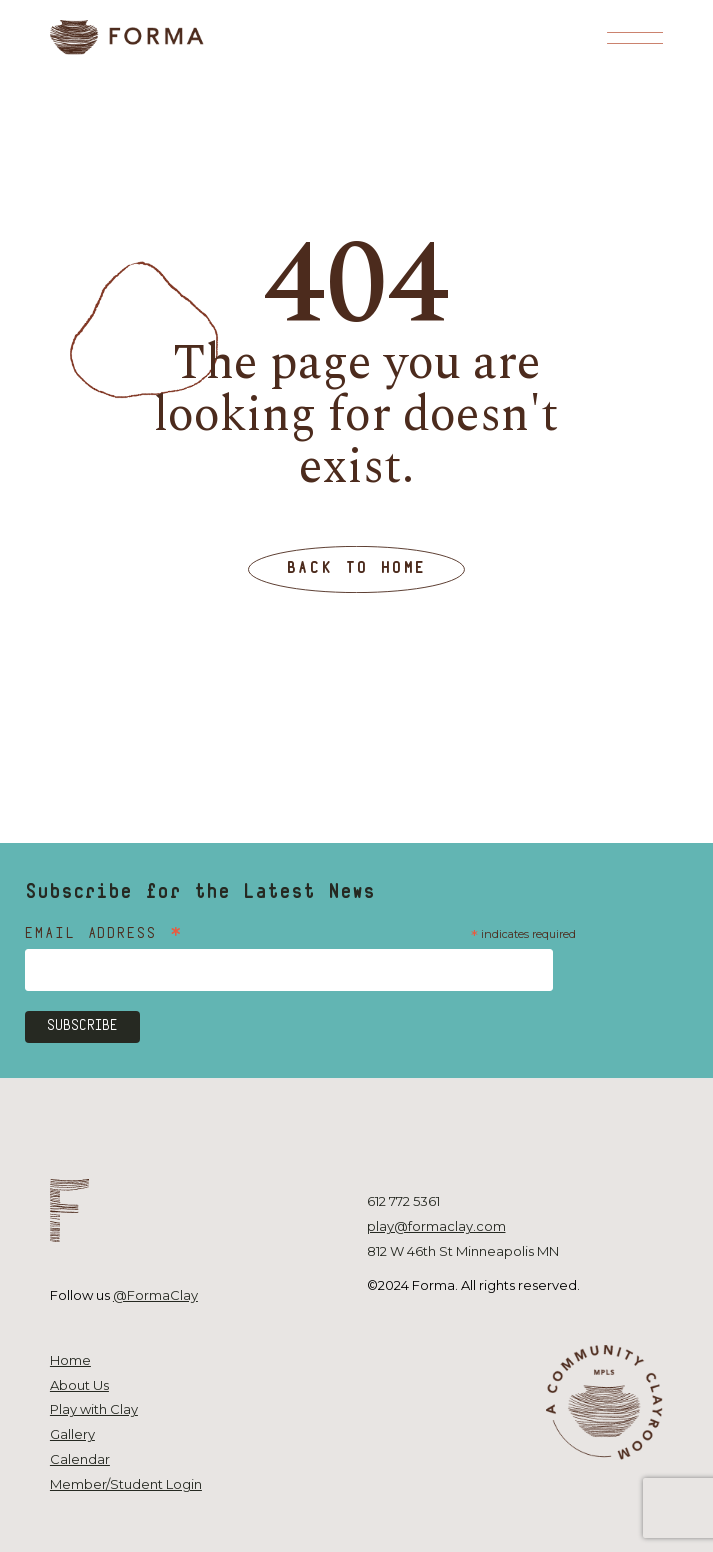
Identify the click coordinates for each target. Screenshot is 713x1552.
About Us (79, 1385)
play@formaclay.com (436, 1226)
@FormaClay (155, 1295)
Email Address (104, 935)
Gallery (72, 1434)
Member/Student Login (126, 1484)
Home (70, 1360)
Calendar (80, 1459)
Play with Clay (94, 1409)
